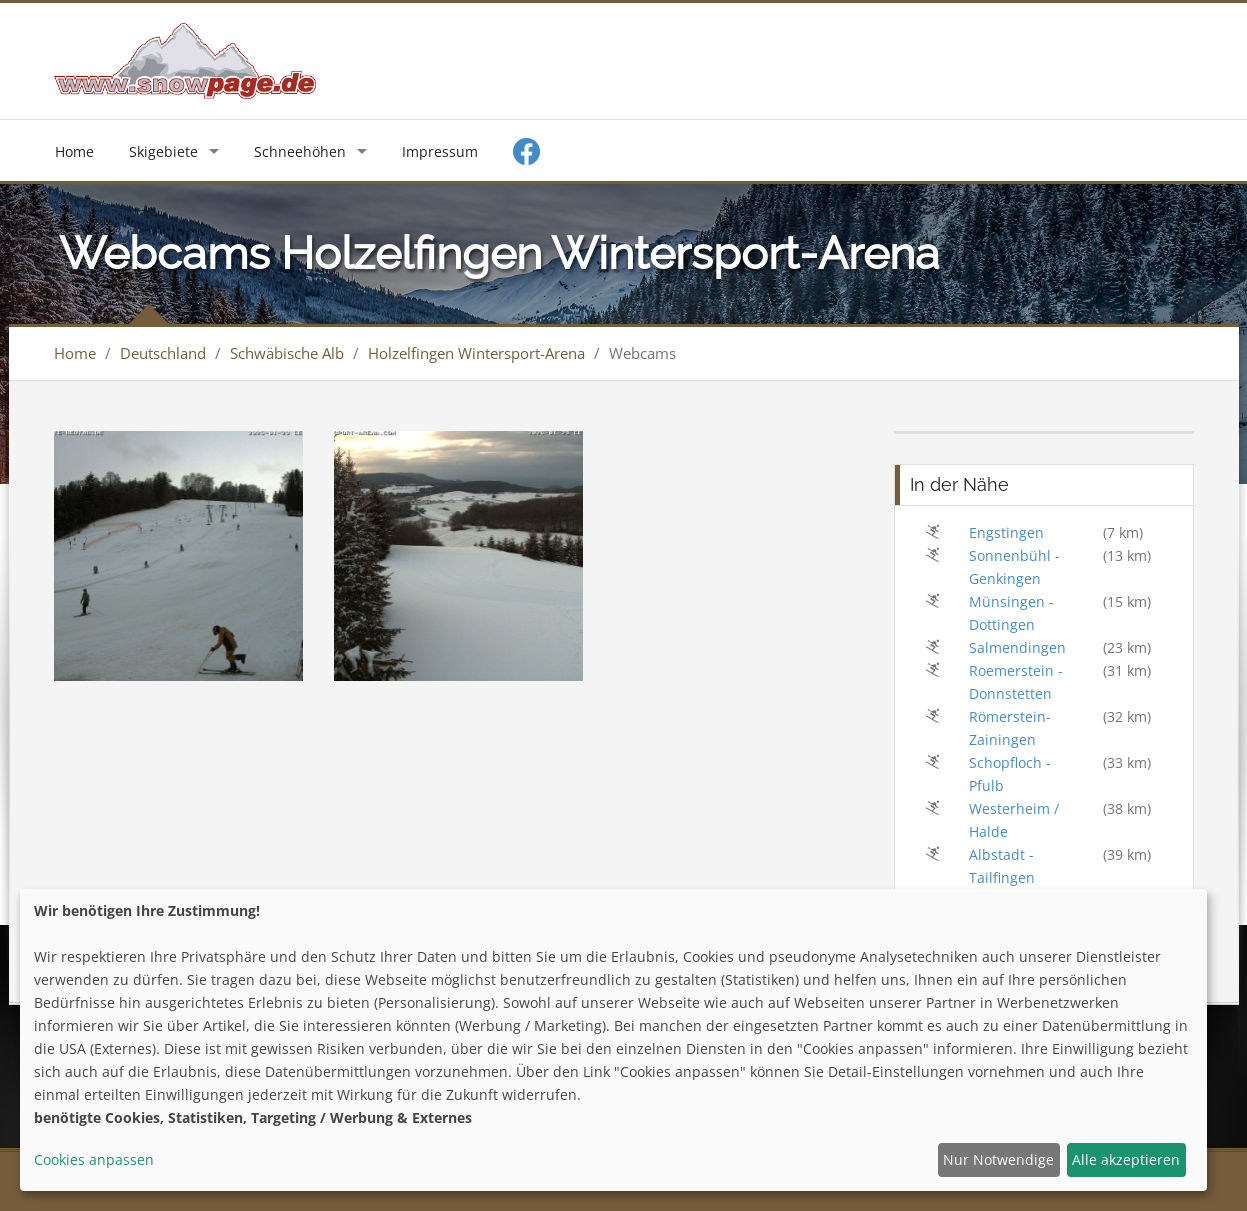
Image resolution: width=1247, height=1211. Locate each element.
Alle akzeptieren (1126, 1159)
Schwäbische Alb (287, 353)
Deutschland (163, 353)
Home (74, 151)
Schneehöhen (300, 151)
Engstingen (1006, 532)
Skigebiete (163, 151)
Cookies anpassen (94, 1159)
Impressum (440, 151)
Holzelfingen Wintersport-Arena (476, 353)
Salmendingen (1017, 647)
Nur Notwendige (998, 1159)
